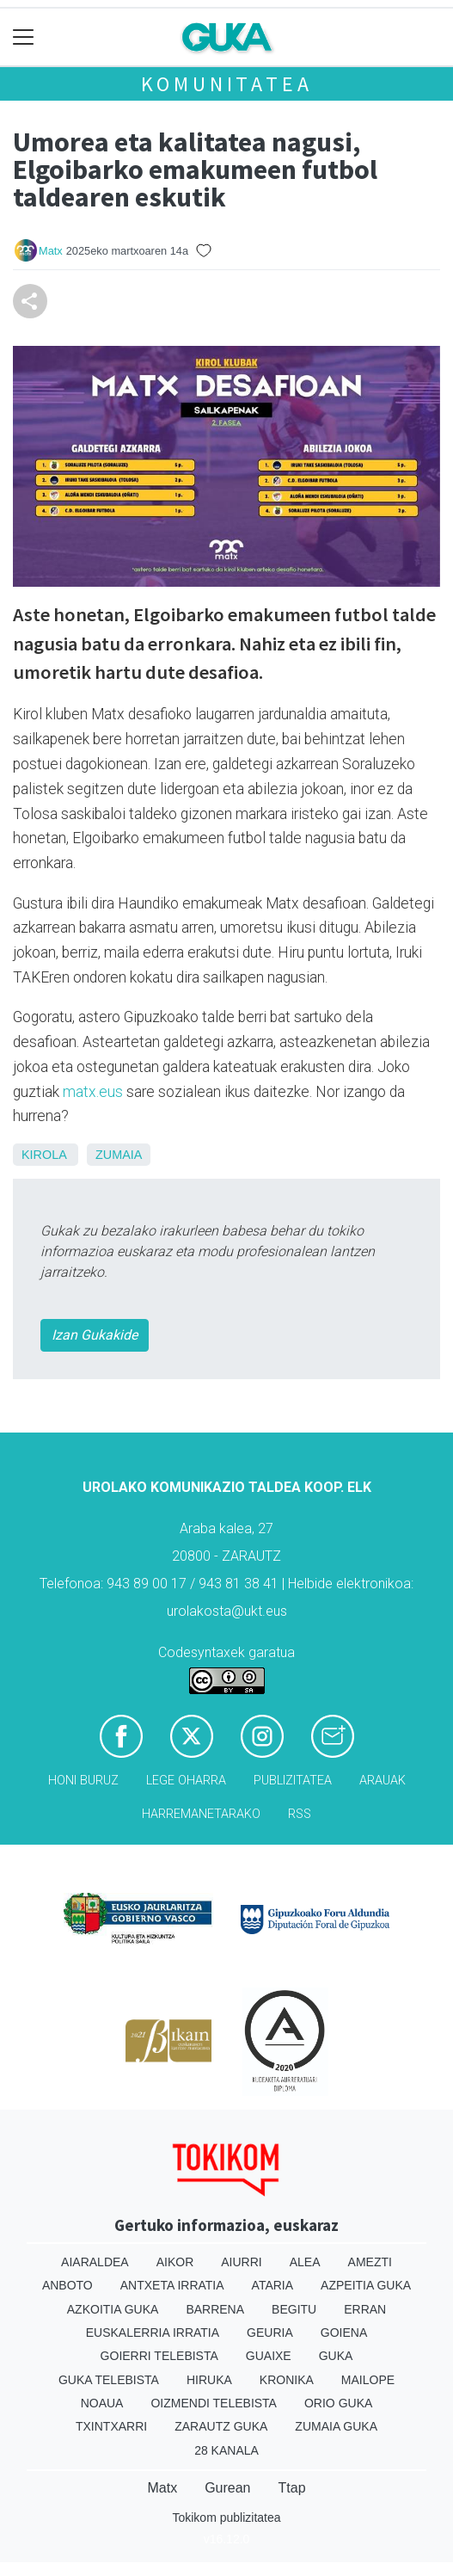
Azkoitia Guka (113, 2309)
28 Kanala (226, 2450)
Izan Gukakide (95, 1335)
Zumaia (118, 1155)
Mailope (368, 2380)
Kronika (287, 2380)
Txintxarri (111, 2426)
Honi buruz (83, 1780)
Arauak (382, 1780)
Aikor (175, 2262)
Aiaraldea (95, 2262)
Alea (305, 2262)
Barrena (215, 2309)
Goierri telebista (159, 2356)
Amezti (370, 2262)
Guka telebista (108, 2380)
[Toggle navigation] (23, 37)
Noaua (102, 2403)
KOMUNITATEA (227, 84)
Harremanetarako (201, 1814)
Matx (51, 250)
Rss (299, 1814)
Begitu (294, 2309)
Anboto (67, 2285)
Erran (365, 2309)
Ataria (273, 2285)
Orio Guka (338, 2403)
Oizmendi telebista (213, 2403)
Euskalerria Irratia (152, 2332)
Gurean (227, 2487)
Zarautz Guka (220, 2426)
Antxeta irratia (172, 2285)
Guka (336, 2356)
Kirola (43, 1155)
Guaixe (268, 2356)
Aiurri (241, 2262)
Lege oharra (186, 1780)
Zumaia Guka (336, 2426)
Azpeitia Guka (366, 2285)
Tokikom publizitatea (226, 2517)
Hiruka (209, 2380)
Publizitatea (293, 1780)
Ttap (292, 2487)
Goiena (344, 2332)
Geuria (270, 2332)
